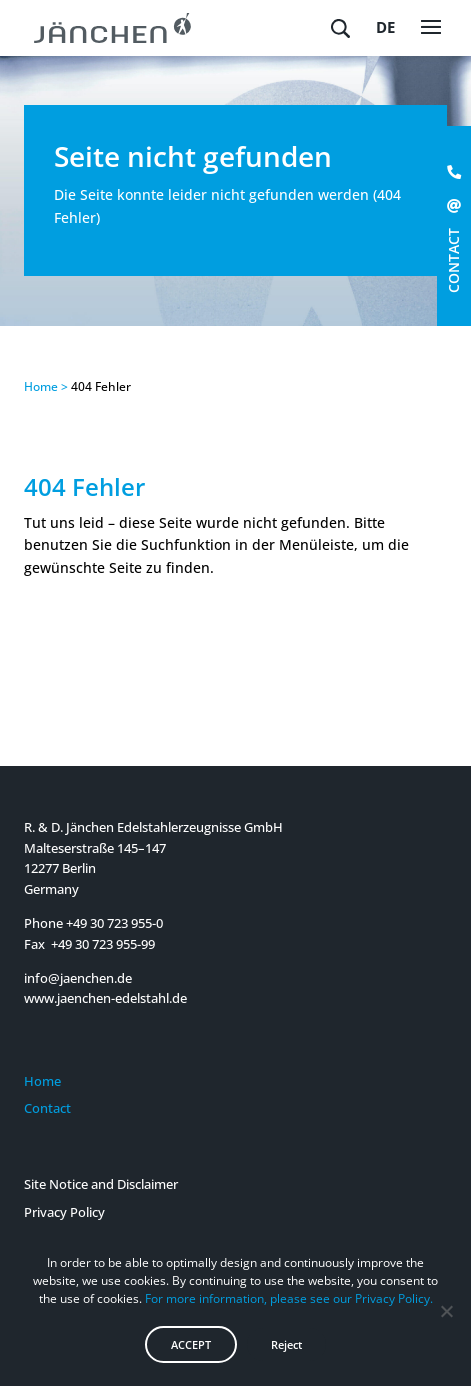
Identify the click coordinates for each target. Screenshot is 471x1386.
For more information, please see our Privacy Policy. (289, 1298)
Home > (46, 386)
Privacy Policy (64, 1212)
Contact (47, 1108)
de (385, 27)
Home (42, 1081)
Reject (286, 1344)
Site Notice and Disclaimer (101, 1184)
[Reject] (446, 1311)
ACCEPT (191, 1344)
